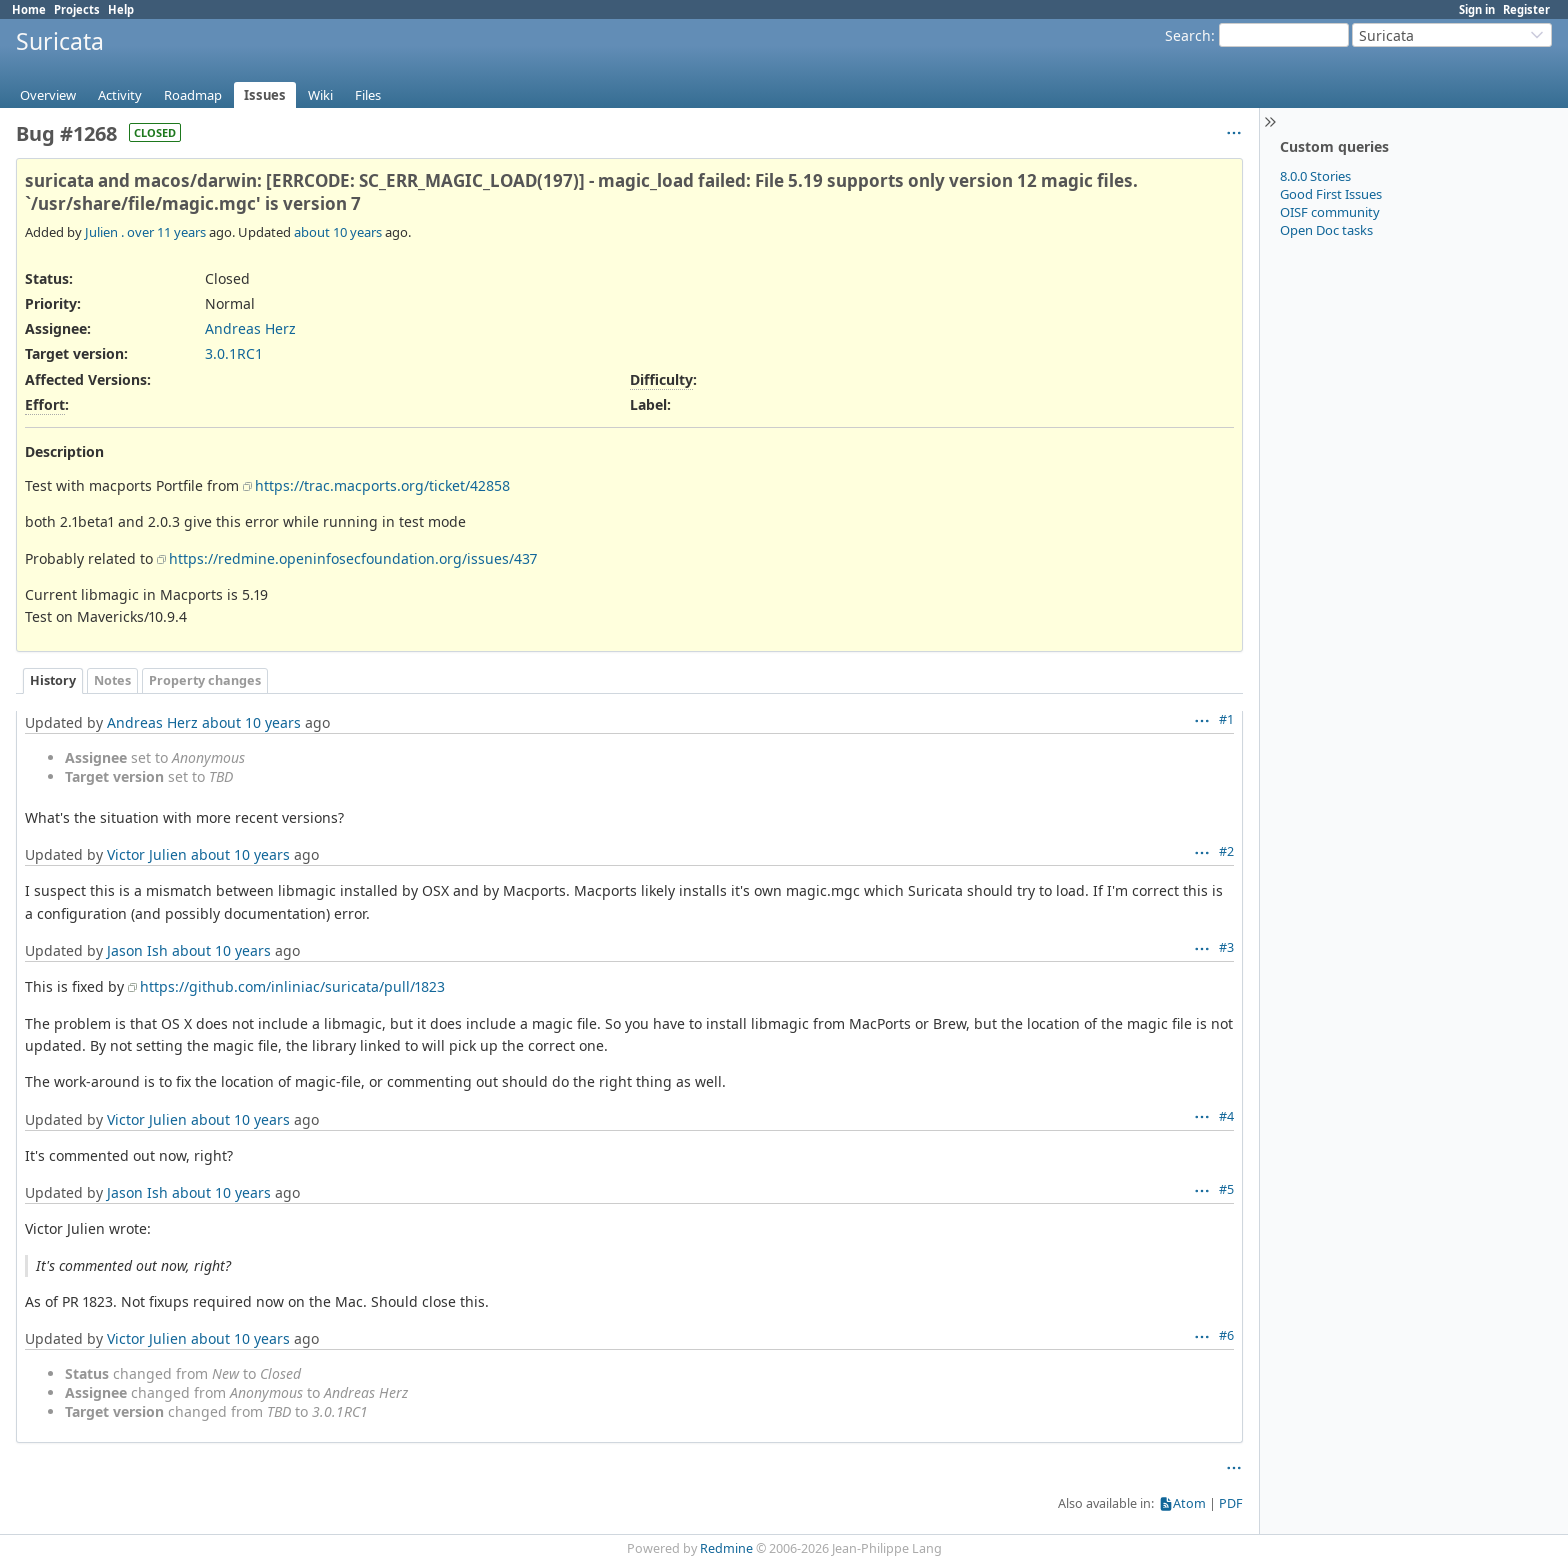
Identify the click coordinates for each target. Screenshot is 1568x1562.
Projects (77, 9)
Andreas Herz (250, 328)
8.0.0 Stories (1315, 176)
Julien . (104, 232)
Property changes (205, 680)
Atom (1189, 1503)
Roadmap (193, 95)
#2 (1226, 851)
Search (1188, 35)
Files (368, 95)
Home (29, 9)
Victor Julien (147, 854)
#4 (1226, 1116)
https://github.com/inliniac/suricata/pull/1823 (292, 986)
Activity (120, 95)
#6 (1226, 1335)
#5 (1226, 1189)
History (53, 680)
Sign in (1477, 9)
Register (1526, 9)
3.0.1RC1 (234, 353)
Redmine (726, 1548)
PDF (1231, 1503)
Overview (48, 95)
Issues (265, 95)
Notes (112, 680)
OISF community (1330, 212)
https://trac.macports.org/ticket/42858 (382, 485)
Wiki (320, 95)
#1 (1226, 719)
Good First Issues (1331, 194)
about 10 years (338, 232)
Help (121, 9)
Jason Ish (137, 950)
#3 (1226, 947)
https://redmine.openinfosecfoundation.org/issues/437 (353, 558)
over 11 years (166, 232)
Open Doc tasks (1326, 230)
